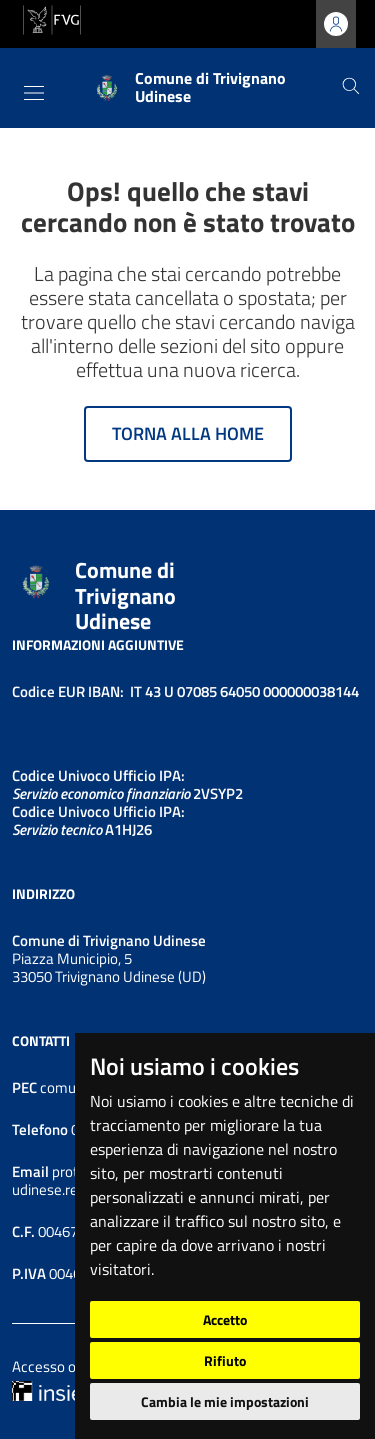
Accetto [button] (225, 1319)
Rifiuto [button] (225, 1360)
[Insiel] (49, 1389)
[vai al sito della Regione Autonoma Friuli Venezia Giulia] (52, 18)
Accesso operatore (71, 1366)
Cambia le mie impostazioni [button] (225, 1401)
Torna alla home (188, 433)
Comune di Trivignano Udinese (125, 595)
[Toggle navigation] (34, 93)
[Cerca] (351, 88)
